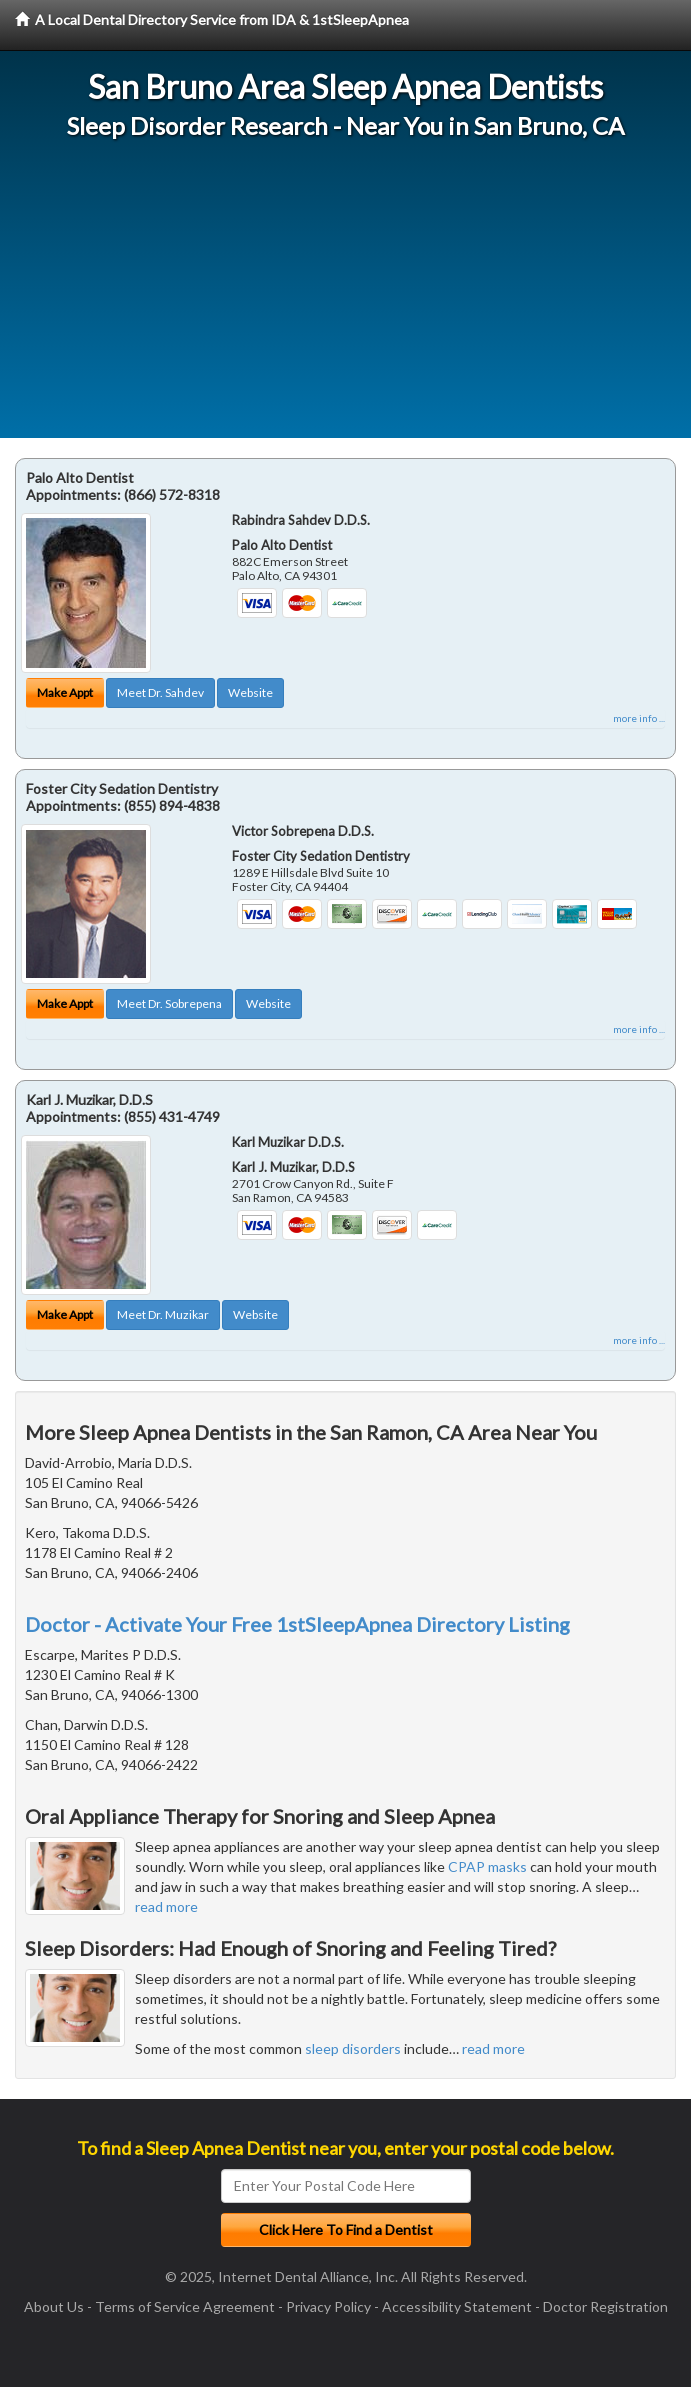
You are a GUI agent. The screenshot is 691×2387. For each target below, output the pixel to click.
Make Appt (65, 692)
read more (166, 1906)
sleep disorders (353, 2048)
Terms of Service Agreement (185, 2306)
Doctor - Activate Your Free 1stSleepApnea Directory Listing (297, 1624)
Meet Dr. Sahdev (160, 692)
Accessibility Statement (457, 2306)
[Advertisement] (345, 298)
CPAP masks (487, 1866)
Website (250, 692)
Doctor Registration (605, 2306)
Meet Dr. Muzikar (163, 1314)
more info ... (639, 718)
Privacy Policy (328, 2306)
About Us (54, 2306)
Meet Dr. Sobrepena (169, 1003)
